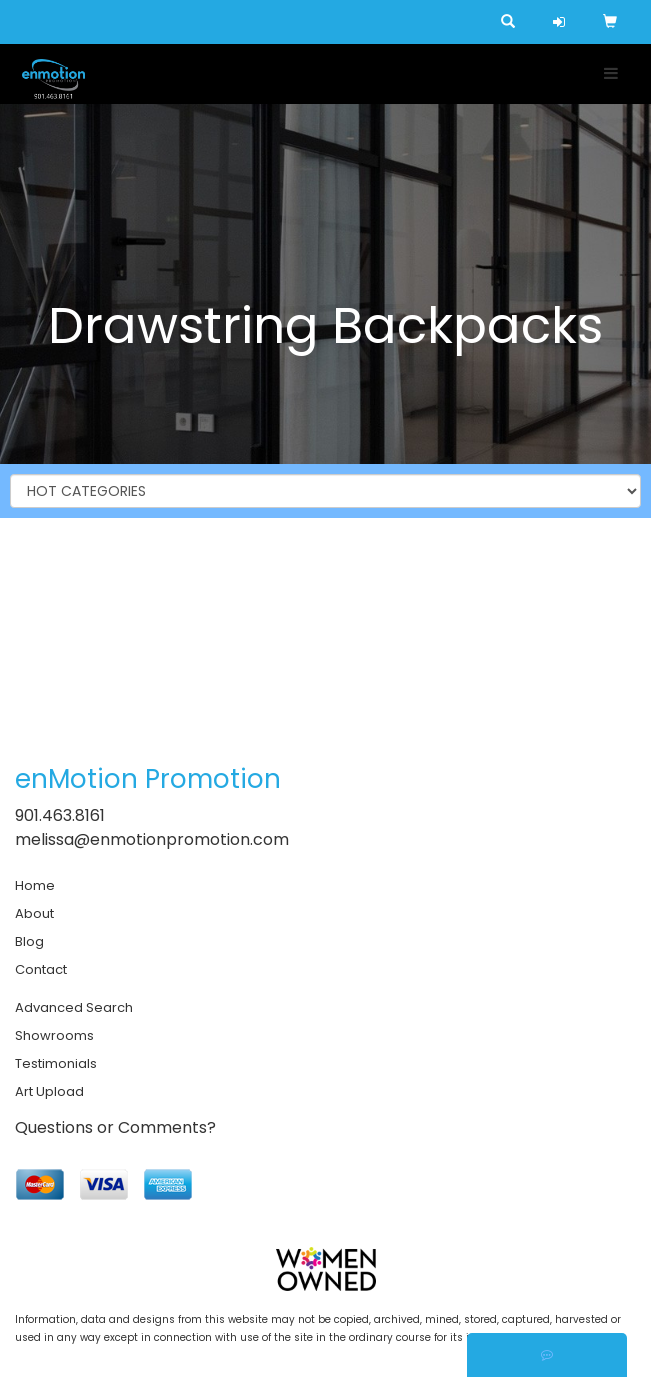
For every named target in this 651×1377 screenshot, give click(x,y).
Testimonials (56, 1063)
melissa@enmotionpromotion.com (152, 839)
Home (35, 885)
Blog (29, 941)
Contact (41, 969)
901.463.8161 (60, 815)
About (34, 913)
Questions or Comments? (115, 1127)
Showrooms (54, 1035)
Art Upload (49, 1091)
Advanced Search (74, 1007)
